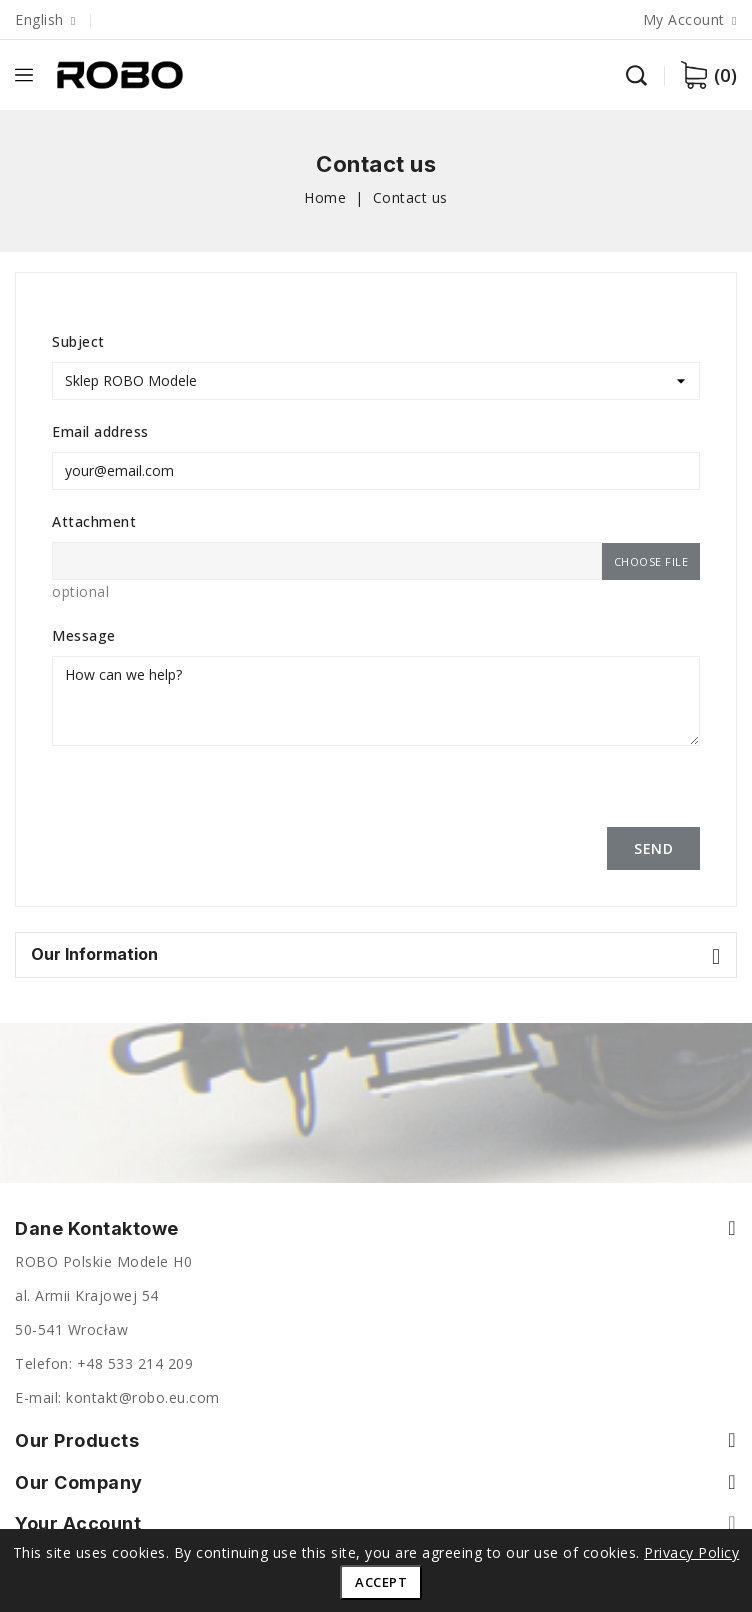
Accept (381, 1582)
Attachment (94, 521)
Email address (100, 431)
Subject (78, 341)
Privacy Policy (691, 1552)
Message (84, 635)
